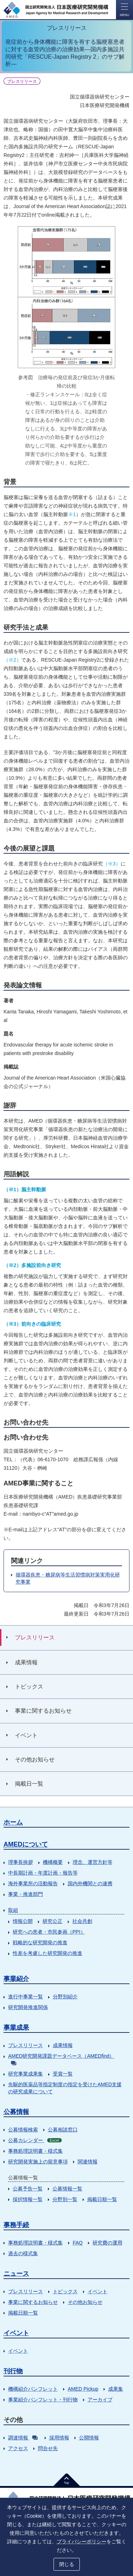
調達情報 (23, 2437)
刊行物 (13, 2371)
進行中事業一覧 (25, 1996)
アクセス (18, 2448)
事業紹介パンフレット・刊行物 (43, 2399)
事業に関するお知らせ (33, 2302)
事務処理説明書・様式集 (35, 2151)
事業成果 (16, 2027)
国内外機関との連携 (90, 1883)
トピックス (65, 2291)
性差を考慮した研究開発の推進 (47, 1953)
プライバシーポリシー (81, 2541)
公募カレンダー (35, 2140)
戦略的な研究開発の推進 (40, 1942)
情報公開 (23, 1921)
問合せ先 (48, 2448)
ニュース (16, 2273)
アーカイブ (100, 2399)
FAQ (78, 2243)
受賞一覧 (63, 2074)
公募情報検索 (23, 2129)
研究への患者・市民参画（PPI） (49, 1932)
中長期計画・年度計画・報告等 (43, 1873)
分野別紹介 (65, 1996)
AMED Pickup (83, 2389)
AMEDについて (26, 1844)
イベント (97, 2291)
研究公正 (52, 1921)
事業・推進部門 (25, 1894)
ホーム (13, 1822)
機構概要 (53, 1862)
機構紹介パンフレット (33, 2389)
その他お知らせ (85, 2302)
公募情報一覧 (67, 2188)
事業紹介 (16, 1978)
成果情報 (63, 2045)
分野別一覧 (64, 2199)
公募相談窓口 (63, 2129)
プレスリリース (25, 2045)
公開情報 (89, 2437)
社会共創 (82, 1921)
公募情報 (16, 2111)
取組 (13, 1910)
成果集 (115, 2389)
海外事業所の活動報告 (33, 1883)
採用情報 (59, 2437)
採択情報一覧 (28, 2199)
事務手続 (16, 2224)
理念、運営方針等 (92, 1862)
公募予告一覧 (28, 2188)
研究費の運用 (107, 2243)
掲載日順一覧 (102, 2199)
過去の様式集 (23, 2253)
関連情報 (88, 2161)
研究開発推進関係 (28, 2007)
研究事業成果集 (25, 2074)
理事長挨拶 (20, 1862)
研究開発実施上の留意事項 (38, 2161)
